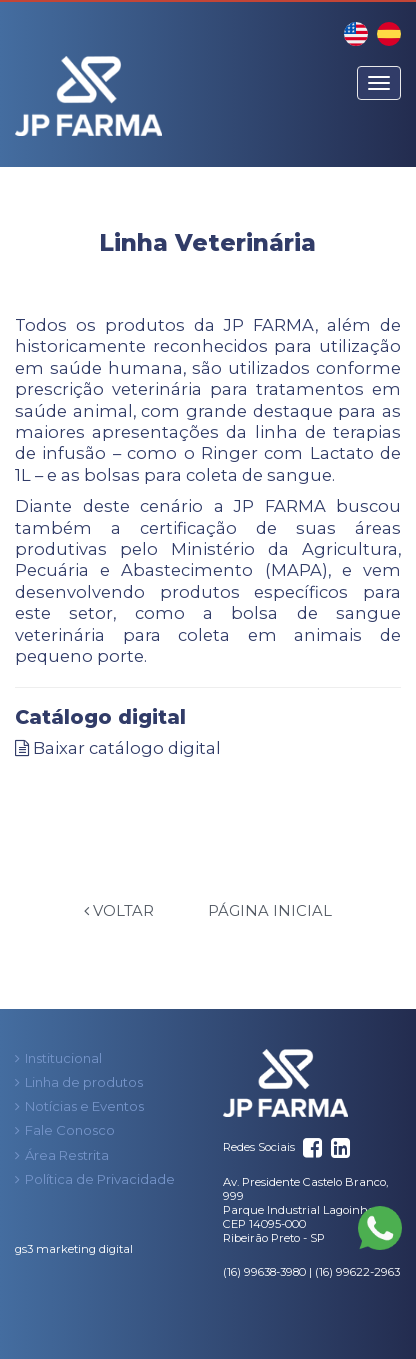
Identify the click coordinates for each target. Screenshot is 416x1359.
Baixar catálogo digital (118, 748)
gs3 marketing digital (74, 1249)
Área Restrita (67, 1155)
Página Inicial (270, 911)
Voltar (119, 911)
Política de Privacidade (100, 1179)
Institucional (63, 1058)
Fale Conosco (70, 1130)
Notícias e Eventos (84, 1106)
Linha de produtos (84, 1082)
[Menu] (379, 83)
